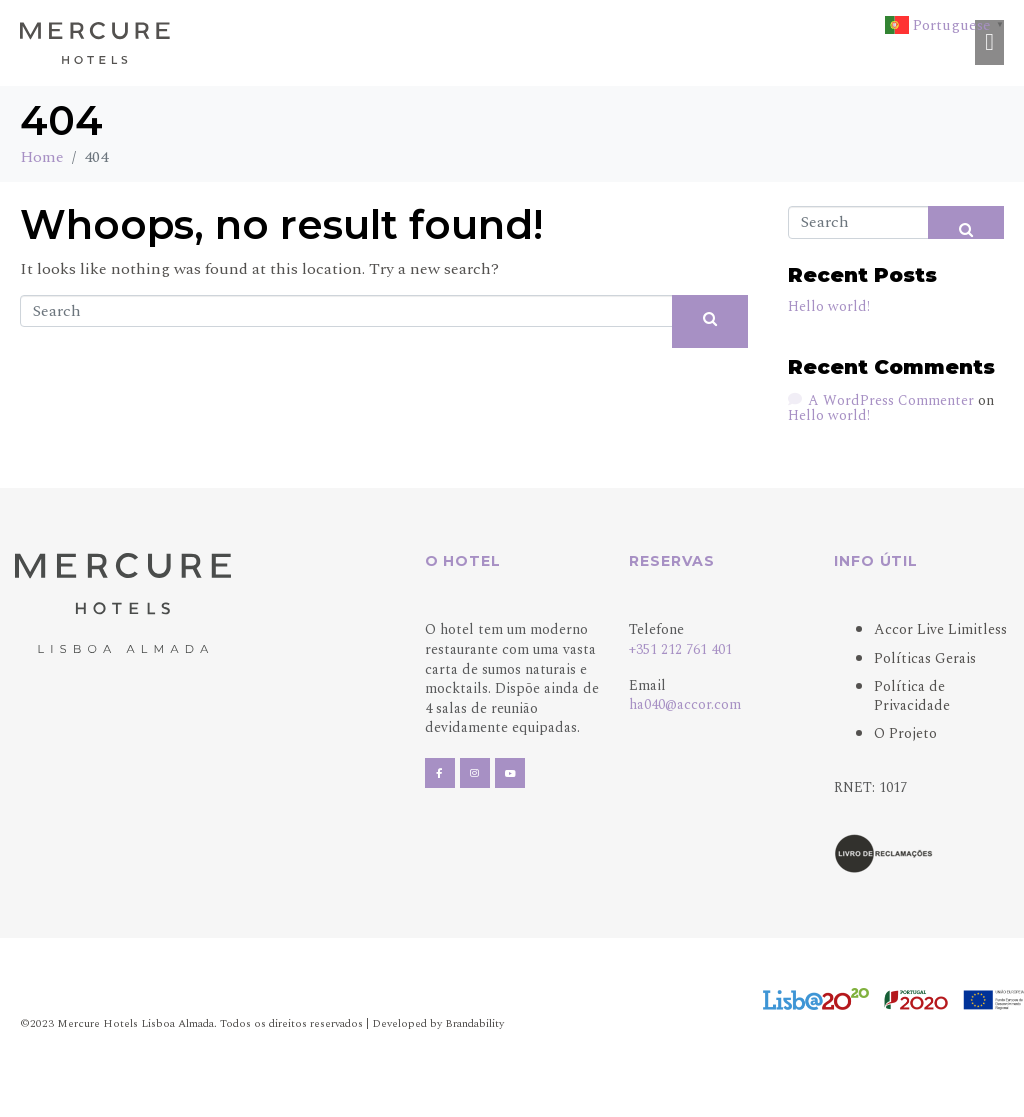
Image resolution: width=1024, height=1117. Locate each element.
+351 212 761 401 (680, 649)
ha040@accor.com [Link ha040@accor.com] (685, 704)
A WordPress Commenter (891, 399)
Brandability (474, 1023)
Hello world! (829, 306)
